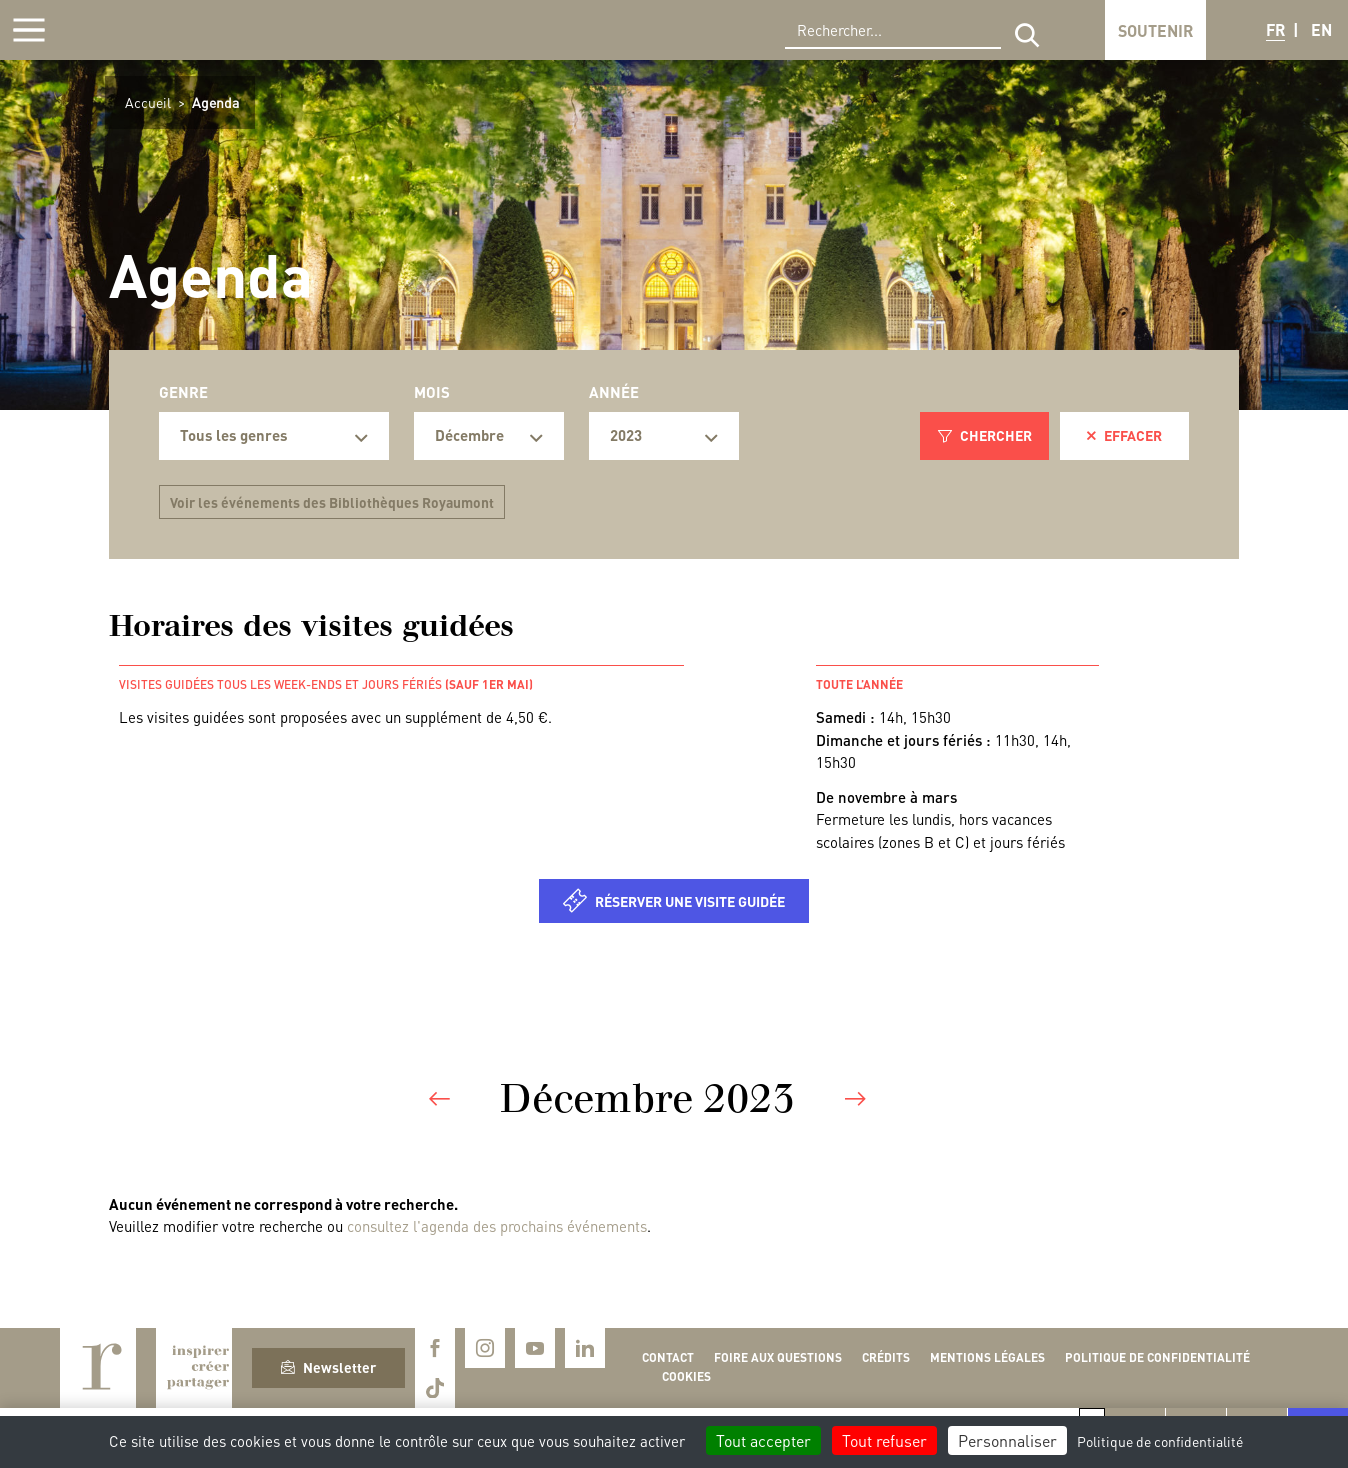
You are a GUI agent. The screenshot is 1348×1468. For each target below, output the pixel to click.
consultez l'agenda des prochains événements (497, 1226)
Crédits (886, 1357)
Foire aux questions (778, 1357)
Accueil (148, 102)
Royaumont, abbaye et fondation (156, 30)
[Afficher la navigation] (29, 30)
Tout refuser (884, 1440)
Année (614, 392)
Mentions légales (987, 1357)
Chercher (985, 435)
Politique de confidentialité (1157, 1357)
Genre (183, 392)
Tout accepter (763, 1440)
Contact (668, 1357)
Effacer (1124, 435)
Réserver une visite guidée (690, 901)
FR (1275, 29)
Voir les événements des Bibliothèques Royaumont (332, 502)
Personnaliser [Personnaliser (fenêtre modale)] (1007, 1440)
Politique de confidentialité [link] (1160, 1441)
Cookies (686, 1376)
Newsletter (328, 1367)
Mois (432, 392)
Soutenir (1155, 30)
